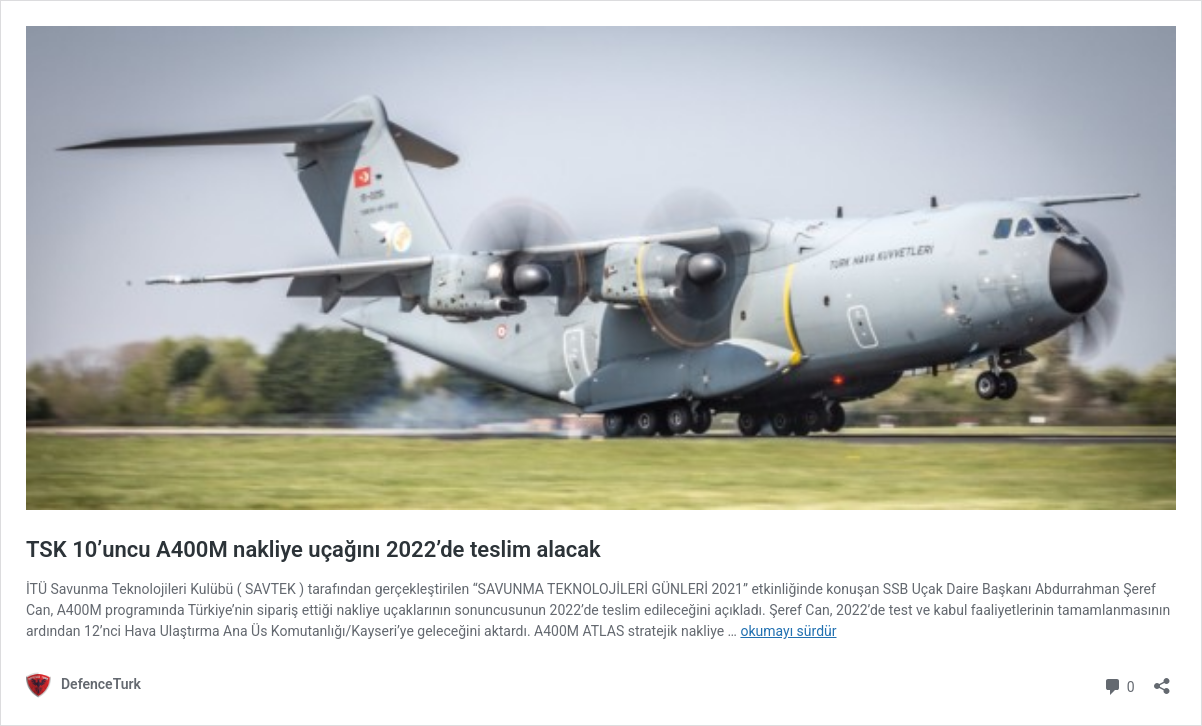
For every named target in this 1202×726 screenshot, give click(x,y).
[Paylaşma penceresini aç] (1162, 679)
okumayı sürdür (788, 631)
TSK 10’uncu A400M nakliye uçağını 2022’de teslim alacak (313, 549)
